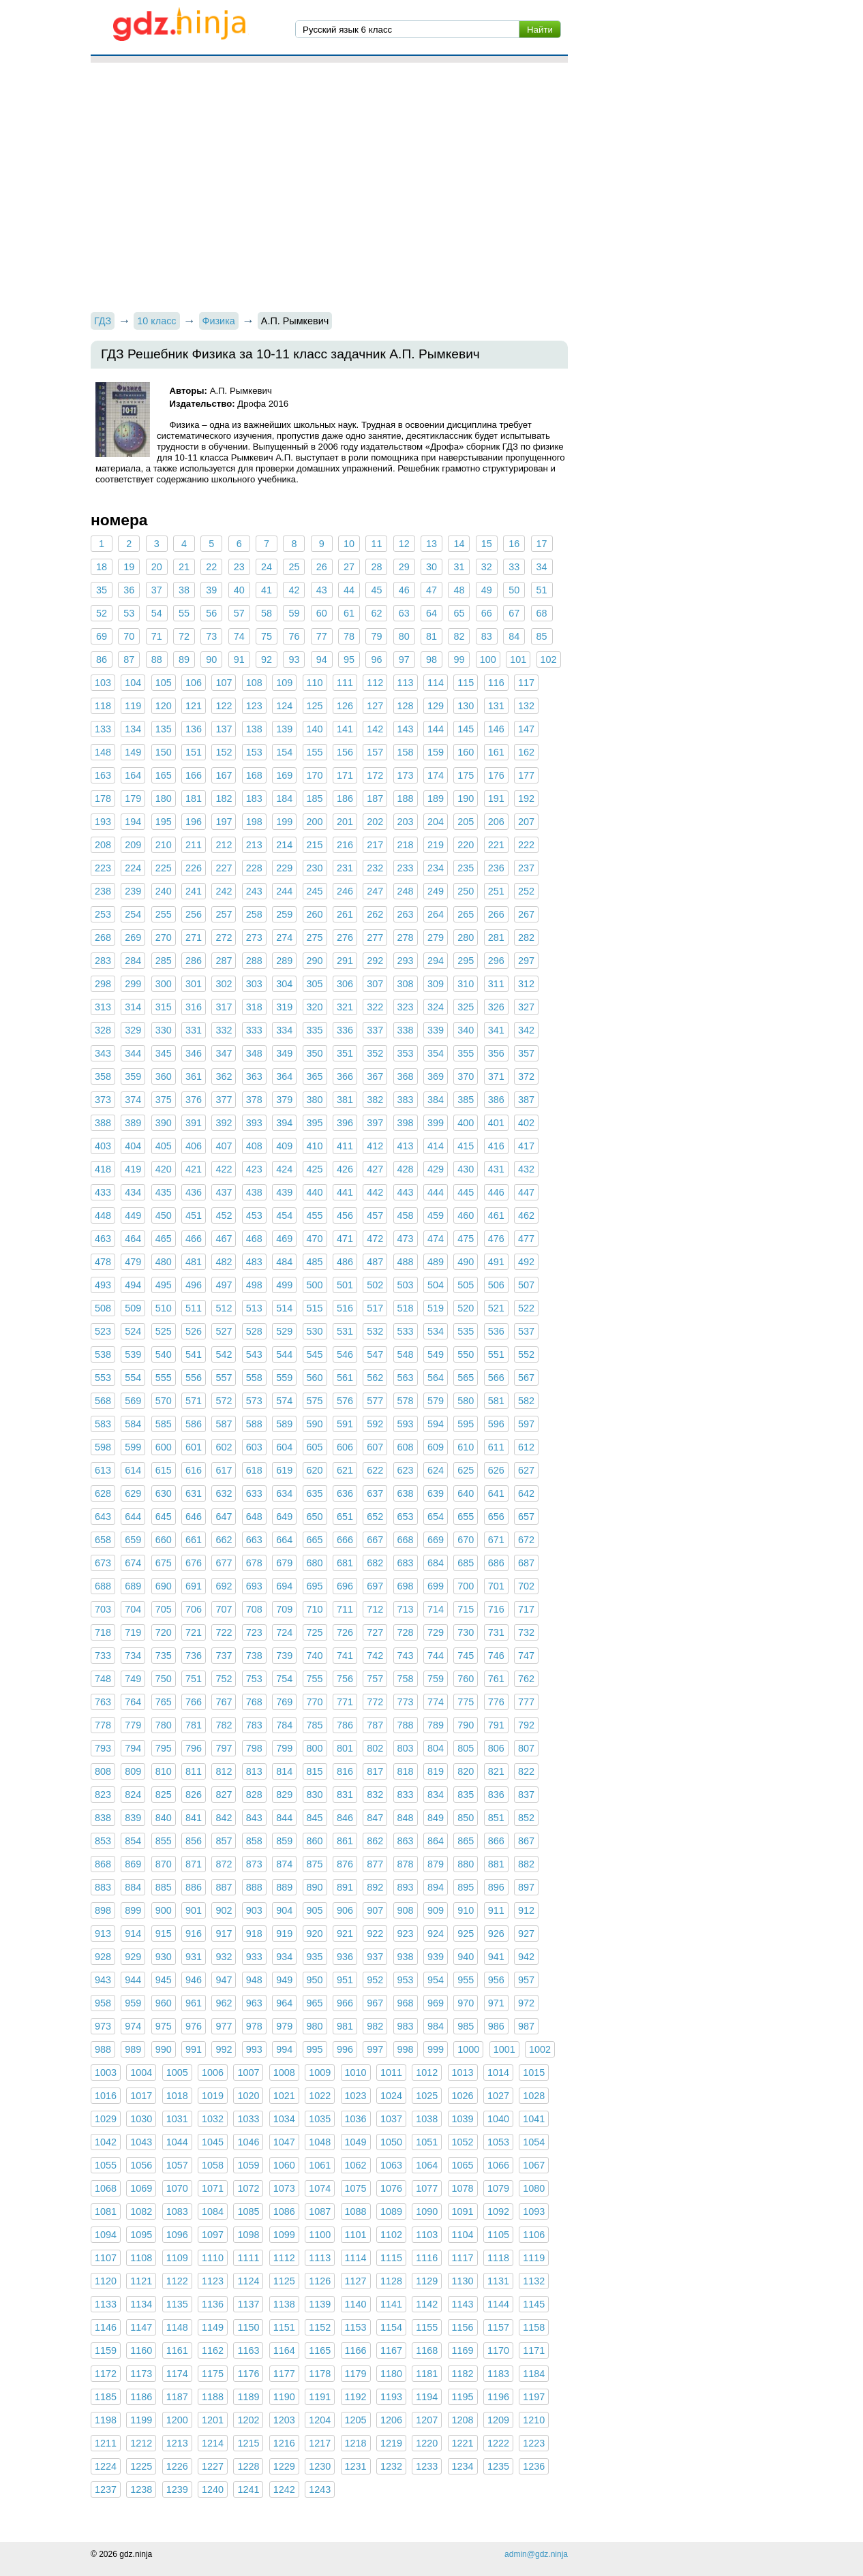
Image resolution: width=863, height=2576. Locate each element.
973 (103, 2026)
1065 (463, 2165)
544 (284, 1354)
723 (254, 1632)
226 (193, 868)
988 (103, 2049)
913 (103, 1933)
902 (223, 1910)
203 (405, 821)
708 (254, 1609)
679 (284, 1562)
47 (431, 590)
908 (405, 1910)
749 (133, 1678)
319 (284, 1007)
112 (375, 682)
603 (254, 1447)
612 (526, 1447)
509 (133, 1308)
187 (375, 798)
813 (254, 1771)
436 (193, 1192)
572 (223, 1400)
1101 (356, 2234)
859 (284, 1840)
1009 (320, 2072)
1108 (141, 2257)
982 (375, 2026)
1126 (320, 2281)
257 (223, 914)
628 (103, 1493)
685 (465, 1562)
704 (133, 1609)
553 (103, 1377)
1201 (213, 2420)
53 (128, 613)
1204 (320, 2420)
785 (315, 1725)
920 (315, 1933)
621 (345, 1470)
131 (496, 705)
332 (223, 1030)
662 (223, 1539)
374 (133, 1099)
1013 (463, 2072)
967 (375, 2003)
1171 (534, 2350)
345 (163, 1053)
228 (254, 868)
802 (375, 1748)
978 (254, 2026)
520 (465, 1308)
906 (345, 1910)
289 (284, 960)
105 (163, 682)
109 (284, 682)
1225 (141, 2466)
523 (103, 1331)
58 (266, 613)
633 (254, 1493)
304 (284, 983)
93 (293, 659)
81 (431, 636)
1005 (177, 2072)
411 (345, 1145)
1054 (534, 2142)
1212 (141, 2443)
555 (163, 1377)
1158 (534, 2327)
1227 (213, 2466)
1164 (284, 2350)
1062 (356, 2165)
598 (103, 1447)
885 (163, 1887)
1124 (248, 2281)
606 (345, 1447)
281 (496, 937)
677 (223, 1562)
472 (375, 1238)
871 (193, 1864)
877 (375, 1864)
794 (133, 1748)
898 (103, 1910)
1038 (427, 2118)
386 (496, 1099)
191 (496, 798)
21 (184, 566)
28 (376, 566)
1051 (427, 2142)
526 (193, 1331)
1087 (320, 2211)
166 (193, 775)
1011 (391, 2072)
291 (345, 960)
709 (284, 1609)
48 (458, 590)
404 (133, 1145)
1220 (427, 2443)
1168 (427, 2350)
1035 (320, 2118)
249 (435, 891)
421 (193, 1169)
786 (345, 1725)
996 (345, 2049)
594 (435, 1423)
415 (465, 1145)
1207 (427, 2420)
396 (345, 1122)
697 (375, 1586)
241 (193, 891)
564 (435, 1377)
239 (133, 891)
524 (133, 1331)
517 (375, 1308)
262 (375, 914)
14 (458, 543)
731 (496, 1632)
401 (496, 1122)
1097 (213, 2234)
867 (526, 1840)
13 (431, 543)
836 (496, 1794)
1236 (534, 2466)
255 (163, 914)
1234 (463, 2466)
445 (465, 1192)
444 (435, 1192)
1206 (391, 2420)
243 (254, 891)
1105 (498, 2234)
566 (496, 1377)
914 (133, 1933)
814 (284, 1771)
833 (405, 1794)
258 (254, 914)
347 (223, 1053)
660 (163, 1539)
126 (345, 705)
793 (103, 1748)
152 (223, 752)
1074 (320, 2188)
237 (526, 868)
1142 (427, 2304)
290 (315, 960)
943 (103, 1979)
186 (345, 798)
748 (103, 1678)
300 (163, 983)
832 (375, 1794)
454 (284, 1215)
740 (315, 1655)
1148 (177, 2327)
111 (345, 682)
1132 (534, 2281)
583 (103, 1423)
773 (405, 1701)
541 (193, 1354)
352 (375, 1053)
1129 (427, 2281)
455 (315, 1215)
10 (349, 543)
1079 (498, 2188)
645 (163, 1516)
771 (345, 1701)
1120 (106, 2281)
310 (465, 983)
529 (284, 1331)
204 (435, 821)
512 (223, 1308)
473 (405, 1238)
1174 (177, 2373)
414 (435, 1145)
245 (315, 891)
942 (526, 1956)
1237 (106, 2489)
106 (193, 682)
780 (163, 1725)
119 (133, 705)
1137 (248, 2304)
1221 (463, 2443)
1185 (106, 2396)
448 (103, 1215)
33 (514, 566)
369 (435, 1076)
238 (103, 891)
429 (435, 1169)
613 (103, 1470)
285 (163, 960)
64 (431, 613)
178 (103, 798)
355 (465, 1053)
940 (465, 1956)
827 (223, 1794)
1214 (213, 2443)
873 (254, 1864)
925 (465, 1933)
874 (284, 1864)
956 (496, 1979)
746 (496, 1655)
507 (526, 1284)
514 (284, 1308)
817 (375, 1771)
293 (405, 960)
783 (254, 1725)
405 (163, 1145)
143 (405, 729)
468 (254, 1238)
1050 (391, 2142)
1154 (391, 2327)
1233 (427, 2466)
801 (345, 1748)
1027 (498, 2095)
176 (496, 775)
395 (315, 1122)
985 (465, 2026)
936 (345, 1956)
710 (315, 1609)
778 (103, 1725)
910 (465, 1910)
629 (133, 1493)
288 (254, 960)
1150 (248, 2327)
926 (496, 1933)
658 (103, 1539)
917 (223, 1933)
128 (405, 705)
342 (526, 1030)
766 (193, 1701)
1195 (463, 2396)
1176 (248, 2373)
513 (254, 1308)
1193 (391, 2396)
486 (345, 1261)
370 (465, 1076)
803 (405, 1748)
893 (405, 1887)
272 (223, 937)
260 (315, 914)
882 (526, 1864)
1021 (284, 2095)
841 (193, 1817)
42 (293, 590)
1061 (320, 2165)
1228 (248, 2466)
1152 (320, 2327)
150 (163, 752)
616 (193, 1470)
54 (156, 613)
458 (405, 1215)
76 (293, 636)
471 (345, 1238)
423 (254, 1169)
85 (541, 636)
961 (193, 2003)
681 (345, 1562)
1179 (356, 2373)
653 (405, 1516)
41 (266, 590)
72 (184, 636)
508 (103, 1308)
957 (526, 1979)
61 (349, 613)
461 (496, 1215)
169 (284, 775)
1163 (248, 2350)
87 (128, 659)
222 (526, 844)
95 (349, 659)
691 (193, 1586)
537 (526, 1331)
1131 (498, 2281)
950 (315, 1979)
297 (526, 960)
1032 (213, 2118)
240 (163, 891)
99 (458, 659)
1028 (534, 2095)
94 (321, 659)
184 (284, 798)
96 (376, 659)
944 (133, 1979)
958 (103, 2003)
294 (435, 960)
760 (465, 1678)
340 (465, 1030)
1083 (177, 2211)
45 (376, 590)
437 (223, 1192)
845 (315, 1817)
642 (526, 1493)
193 (103, 821)
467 (223, 1238)
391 (193, 1122)
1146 (106, 2327)
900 (163, 1910)
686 (496, 1562)
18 (101, 566)
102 (549, 659)
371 (496, 1076)
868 (103, 1864)
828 (254, 1794)
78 (349, 636)
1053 (498, 2142)
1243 (320, 2489)
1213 (177, 2443)
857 (223, 1840)
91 (239, 659)
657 (526, 1516)
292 (375, 960)
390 (163, 1122)
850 (465, 1817)
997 (375, 2049)
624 (435, 1470)
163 (103, 775)
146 (496, 729)
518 (405, 1308)
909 (435, 1910)
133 (103, 729)
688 (103, 1586)
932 (223, 1956)
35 (101, 590)
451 (193, 1215)
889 (284, 1887)
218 (405, 844)
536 (496, 1331)
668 (405, 1539)
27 (349, 566)
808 (103, 1771)
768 (254, 1701)
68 (541, 613)
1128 (391, 2281)
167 (223, 775)
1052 (463, 2142)
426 (345, 1169)
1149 (213, 2327)
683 (405, 1562)
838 (103, 1817)
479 (133, 1261)
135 (163, 729)
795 (163, 1748)
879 (435, 1864)
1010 (356, 2072)
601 (193, 1447)
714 (435, 1609)
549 (435, 1354)
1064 (427, 2165)
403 (103, 1145)
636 (345, 1493)
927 (526, 1933)
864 (435, 1840)
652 (375, 1516)
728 (405, 1632)
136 (193, 729)
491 (496, 1261)
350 (315, 1053)
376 (193, 1099)
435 (163, 1192)
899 (133, 1910)
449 (133, 1215)
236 (496, 868)
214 (284, 844)
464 (133, 1238)
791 (496, 1725)
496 (193, 1284)
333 (254, 1030)
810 (163, 1771)
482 (223, 1261)
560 (315, 1377)
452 (223, 1215)
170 (315, 775)
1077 (427, 2188)
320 (315, 1007)
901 (193, 1910)
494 (133, 1284)
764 (133, 1701)
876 (345, 1864)
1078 (463, 2188)
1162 (213, 2350)
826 (193, 1794)
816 (345, 1771)
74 (239, 636)
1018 (177, 2095)
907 (375, 1910)
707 (223, 1609)
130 (465, 705)
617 (223, 1470)
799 (284, 1748)
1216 (284, 2443)
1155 (427, 2327)
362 (223, 1076)
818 (405, 1771)
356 (496, 1053)
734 (133, 1655)
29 (404, 566)
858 (254, 1840)
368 (405, 1076)
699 (435, 1586)
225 (163, 868)
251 (496, 891)
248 (405, 891)
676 (193, 1562)
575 (315, 1400)
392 (223, 1122)
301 (193, 983)
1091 (463, 2211)
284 (133, 960)
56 (211, 613)
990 (163, 2049)
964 (284, 2003)
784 (284, 1725)
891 (345, 1887)
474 (435, 1238)
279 (435, 937)
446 (496, 1192)
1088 (356, 2211)
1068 (106, 2188)
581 (496, 1400)
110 (315, 682)
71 (156, 636)
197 (223, 821)
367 (375, 1076)
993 (254, 2049)
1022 (320, 2095)
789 (435, 1725)
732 (526, 1632)
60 (321, 613)
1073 (284, 2188)
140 (315, 729)
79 (376, 636)
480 (163, 1261)
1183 (498, 2373)
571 (193, 1400)
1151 (284, 2327)
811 (193, 1771)
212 (223, 844)
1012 (427, 2072)
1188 (213, 2396)
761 (496, 1678)
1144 (498, 2304)
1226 (177, 2466)
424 (284, 1169)
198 (254, 821)
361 (193, 1076)
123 (254, 705)
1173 (141, 2373)
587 (223, 1423)
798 (254, 1748)
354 (435, 1053)
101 (518, 659)
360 (163, 1076)
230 (315, 868)
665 (315, 1539)
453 (254, 1215)
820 (465, 1771)
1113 (320, 2257)
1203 (284, 2420)
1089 (391, 2211)
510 (163, 1308)
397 (375, 1122)
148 (103, 752)
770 (315, 1701)
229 (284, 868)
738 (254, 1655)
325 (465, 1007)
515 (315, 1308)
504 (435, 1284)
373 (103, 1099)
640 (465, 1493)
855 (163, 1840)
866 (496, 1840)
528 (254, 1331)
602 (223, 1447)
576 (345, 1400)
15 (486, 543)
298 (103, 983)
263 (405, 914)
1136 (213, 2304)
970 (465, 2003)
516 (345, 1308)
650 (315, 1516)
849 (435, 1817)
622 (375, 1470)
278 (405, 937)
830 (315, 1794)
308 (405, 983)
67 (514, 613)
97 (404, 659)
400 (465, 1122)
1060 (284, 2165)
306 (345, 983)
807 (526, 1748)
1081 (106, 2211)
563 (405, 1377)
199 (284, 821)
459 (435, 1215)
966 (345, 2003)
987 (526, 2026)
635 (315, 1493)
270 (163, 937)
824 (133, 1794)
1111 (248, 2257)
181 (193, 798)
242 (223, 891)
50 (514, 590)
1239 (177, 2489)
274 (284, 937)
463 (103, 1238)
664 (284, 1539)
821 (496, 1771)
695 (315, 1586)
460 (465, 1215)
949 (284, 1979)
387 (526, 1099)
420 (163, 1169)
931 (193, 1956)
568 (103, 1400)
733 (103, 1655)
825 (163, 1794)
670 (465, 1539)
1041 (534, 2118)
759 (435, 1678)
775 (465, 1701)
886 (193, 1887)
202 (375, 821)
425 (315, 1169)
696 (345, 1586)
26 (321, 566)
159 (435, 752)
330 (163, 1030)
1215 (248, 2443)
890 (315, 1887)
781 (193, 1725)
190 (465, 798)
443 (405, 1192)
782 (223, 1725)
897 (526, 1887)
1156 (463, 2327)
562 (375, 1377)
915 (163, 1933)
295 (465, 960)
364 (284, 1076)
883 (103, 1887)
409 (284, 1145)
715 (465, 1609)
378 (254, 1099)
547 (375, 1354)
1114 (356, 2257)
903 (254, 1910)
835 (465, 1794)
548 (405, 1354)
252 (526, 891)
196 (193, 821)
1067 (534, 2165)
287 (223, 960)
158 (405, 752)
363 (254, 1076)
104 (133, 682)
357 (526, 1053)
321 (345, 1007)
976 (193, 2026)
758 (405, 1678)
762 (526, 1678)
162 (526, 752)
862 (375, 1840)
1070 (177, 2188)
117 (526, 682)
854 (133, 1840)
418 (103, 1169)
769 (284, 1701)
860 (315, 1840)
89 (184, 659)
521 (496, 1308)
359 (133, 1076)
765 (163, 1701)
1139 (320, 2304)
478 (103, 1261)
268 (103, 937)
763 (103, 1701)
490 (465, 1261)
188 (405, 798)
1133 (106, 2304)
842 (223, 1817)
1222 (498, 2443)
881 (496, 1864)
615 (163, 1470)
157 (375, 752)
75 (266, 636)
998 (405, 2049)
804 (435, 1748)
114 (435, 682)
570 (163, 1400)
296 (496, 960)
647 (223, 1516)
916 (193, 1933)
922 (375, 1933)
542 (223, 1354)
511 (193, 1308)
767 (223, 1701)
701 (496, 1586)
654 (435, 1516)
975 (163, 2026)
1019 (213, 2095)
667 (375, 1539)
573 (254, 1400)
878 (405, 1864)
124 (284, 705)
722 (223, 1632)
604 (284, 1447)
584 (133, 1423)
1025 (427, 2095)
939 (435, 1956)
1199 (141, 2420)
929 (133, 1956)
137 (223, 729)
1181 (427, 2373)
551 (496, 1354)
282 (526, 937)
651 (345, 1516)
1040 (498, 2118)
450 (163, 1215)
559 (284, 1377)
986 (496, 2026)
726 (345, 1632)
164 (133, 775)
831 (345, 1794)
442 (375, 1192)
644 (133, 1516)
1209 (498, 2420)
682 (375, 1562)
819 (435, 1771)
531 (345, 1331)
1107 (106, 2257)
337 (375, 1030)
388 (103, 1122)
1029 (106, 2118)
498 (254, 1284)
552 (526, 1354)
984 (435, 2026)
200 (315, 821)
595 (465, 1423)
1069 (141, 2188)
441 (345, 1192)
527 (223, 1331)
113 (405, 682)
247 (375, 891)
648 (254, 1516)
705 (163, 1609)
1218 (356, 2443)
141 (345, 729)
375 (163, 1099)
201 (345, 821)
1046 (248, 2142)
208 (103, 844)
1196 (498, 2396)
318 (254, 1007)
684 (435, 1562)
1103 (427, 2234)
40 (239, 590)
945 (163, 1979)
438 (254, 1192)
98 (431, 659)
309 (435, 983)
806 (496, 1748)
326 (496, 1007)
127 (375, 705)
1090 (427, 2211)
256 (193, 914)
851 (496, 1817)
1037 (391, 2118)
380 (315, 1099)
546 (345, 1354)
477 (526, 1238)
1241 (248, 2489)
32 (486, 566)
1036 (356, 2118)
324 (435, 1007)
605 (315, 1447)
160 (465, 752)
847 (375, 1817)
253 (103, 914)
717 (526, 1609)
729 (435, 1632)
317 (223, 1007)
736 (193, 1655)
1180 (391, 2373)
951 (345, 1979)
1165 (320, 2350)
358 (103, 1076)
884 (133, 1887)
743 (405, 1655)
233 (405, 868)
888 (254, 1887)
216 (345, 844)
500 (315, 1284)
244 (284, 891)
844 (284, 1817)
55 (184, 613)
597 (526, 1423)
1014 (498, 2072)
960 (163, 2003)
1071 (213, 2188)
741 (345, 1655)
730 (465, 1632)
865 (465, 1840)
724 (284, 1632)
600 (163, 1447)
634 (284, 1493)
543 (254, 1354)
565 (465, 1377)
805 (465, 1748)
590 (315, 1423)
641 (496, 1493)
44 (349, 590)
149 (133, 752)
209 (133, 844)
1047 (284, 2142)
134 (133, 729)
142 (375, 729)
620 (315, 1470)
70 (128, 636)
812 (223, 1771)
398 (405, 1122)
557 (223, 1377)
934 (284, 1956)
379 (284, 1099)
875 (315, 1864)
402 (526, 1122)
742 (375, 1655)
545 (315, 1354)
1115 (391, 2257)
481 (193, 1261)
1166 (356, 2350)
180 (163, 798)
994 (284, 2049)
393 (254, 1122)
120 (163, 705)
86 (101, 659)
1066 (498, 2165)
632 (223, 1493)
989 (133, 2049)
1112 (284, 2257)
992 (223, 2049)
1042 (106, 2142)
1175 (213, 2373)
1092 (498, 2211)
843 (254, 1817)
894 (435, 1887)
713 (405, 1609)
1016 (106, 2095)
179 (133, 798)
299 (133, 983)
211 (193, 844)
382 (375, 1099)
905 (315, 1910)
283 (103, 960)
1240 (213, 2489)
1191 (320, 2396)
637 (375, 1493)
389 (133, 1122)
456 (345, 1215)
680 (315, 1562)
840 (163, 1817)
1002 (540, 2049)
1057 (177, 2165)
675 (163, 1562)
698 (405, 1586)
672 (526, 1539)
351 (345, 1053)
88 (156, 659)
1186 (141, 2396)
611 (496, 1447)
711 (345, 1609)
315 (163, 1007)
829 (284, 1794)
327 (526, 1007)
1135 (177, 2304)
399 (435, 1122)
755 (315, 1678)
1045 (213, 2142)
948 (254, 1979)
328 (103, 1030)
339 (435, 1030)
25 (293, 566)
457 (375, 1215)
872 (223, 1864)
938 (405, 1956)
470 (315, 1238)
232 (375, 868)
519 (435, 1308)
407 (223, 1145)
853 (103, 1840)
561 (345, 1377)
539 (133, 1354)
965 (315, 2003)
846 (345, 1817)
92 (266, 659)
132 (526, 705)
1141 (391, 2304)
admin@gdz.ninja (536, 2554)
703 (103, 1609)
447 (526, 1192)
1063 (391, 2165)
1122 (177, 2281)
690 (163, 1586)
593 (405, 1423)
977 (223, 2026)
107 (223, 682)
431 (496, 1169)
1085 (248, 2211)
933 (254, 1956)
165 (163, 775)
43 (321, 590)
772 (375, 1701)
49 (486, 590)
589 (284, 1423)
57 (239, 613)
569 (133, 1400)
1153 (356, 2327)
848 (405, 1817)
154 (284, 752)
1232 (391, 2466)
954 (435, 1979)
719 (133, 1632)
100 (488, 659)
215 (315, 844)
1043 (141, 2142)
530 (315, 1331)
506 (496, 1284)
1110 (213, 2257)
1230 (320, 2466)
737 (223, 1655)
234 (435, 868)
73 (211, 636)
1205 (356, 2420)
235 (465, 868)
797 (223, 1748)
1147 (141, 2327)
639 (435, 1493)
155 (315, 752)
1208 (463, 2420)
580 (465, 1400)
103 (103, 682)
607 (375, 1447)
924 (435, 1933)
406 (193, 1145)
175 (465, 775)
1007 (248, 2072)
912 (526, 1910)
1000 (468, 2049)
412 (375, 1145)
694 (284, 1586)
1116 (427, 2257)
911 (496, 1910)
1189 (248, 2396)
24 (266, 566)
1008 (284, 2072)
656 (496, 1516)
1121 (141, 2281)
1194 (427, 2396)
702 (526, 1586)
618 (254, 1470)
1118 (498, 2257)
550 (465, 1354)
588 (254, 1423)
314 (133, 1007)
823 (103, 1794)
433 (103, 1192)
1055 (106, 2165)
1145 (534, 2304)
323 (405, 1007)
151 (193, 752)
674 (133, 1562)
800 (315, 1748)
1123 (213, 2281)
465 (163, 1238)
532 (375, 1331)
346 (193, 1053)
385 (465, 1099)
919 (284, 1933)
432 (526, 1169)
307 (375, 983)
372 (526, 1076)
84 (514, 636)
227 (223, 868)
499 (284, 1284)
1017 (141, 2095)
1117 (463, 2257)
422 (223, 1169)
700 (465, 1586)
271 (193, 937)
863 (405, 1840)
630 (163, 1493)
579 (435, 1400)
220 (465, 844)
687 (526, 1562)
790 (465, 1725)
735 (163, 1655)
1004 (141, 2072)
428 (405, 1169)
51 (541, 590)
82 (458, 636)
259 (284, 914)
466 (193, 1238)
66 (486, 613)
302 (223, 983)
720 (163, 1632)
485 (315, 1261)
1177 (284, 2373)
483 (254, 1261)
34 (541, 566)
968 (405, 2003)
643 (103, 1516)
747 (526, 1655)
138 (254, 729)
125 (315, 705)
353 (405, 1053)
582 (526, 1400)
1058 (213, 2165)
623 (405, 1470)
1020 (248, 2095)
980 (315, 2026)
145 (465, 729)
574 (284, 1400)
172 (375, 775)
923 (405, 1933)
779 (133, 1725)
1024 (391, 2095)
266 (496, 914)
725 (315, 1632)
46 (404, 590)
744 (435, 1655)
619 (284, 1470)
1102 (391, 2234)
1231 (356, 2466)
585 (163, 1423)
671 (496, 1539)
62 (376, 613)
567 (526, 1377)
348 (254, 1053)
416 (496, 1145)
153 (254, 752)
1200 (177, 2420)
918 (254, 1933)
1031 (177, 2118)
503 (405, 1284)
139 (284, 729)
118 (103, 705)
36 (128, 590)
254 (133, 914)
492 (526, 1261)
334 (284, 1030)
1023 (356, 2095)
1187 (177, 2396)
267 (526, 914)
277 (375, 937)
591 (345, 1423)
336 (345, 1030)
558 (254, 1377)
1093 (534, 2211)
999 (435, 2049)
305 (315, 983)
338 (405, 1030)
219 (435, 844)
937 (375, 1956)
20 (156, 566)
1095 (141, 2234)
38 (184, 590)
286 (193, 960)
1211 (106, 2443)
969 (435, 2003)
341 (496, 1030)
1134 (141, 2304)
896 (496, 1887)
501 (345, 1284)
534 (435, 1331)
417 (526, 1145)
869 (133, 1864)
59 (293, 613)
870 (163, 1864)
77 (321, 636)
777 (526, 1701)
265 (465, 914)
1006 (213, 2072)
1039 (463, 2118)
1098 (248, 2234)
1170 (498, 2350)
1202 (248, 2420)
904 (284, 1910)
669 (435, 1539)
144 (435, 729)
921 (345, 1933)
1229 (284, 2466)
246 (345, 891)
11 (376, 543)
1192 (356, 2396)
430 (465, 1169)
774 (435, 1701)
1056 (141, 2165)
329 (133, 1030)
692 (223, 1586)
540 (163, 1354)
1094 (106, 2234)
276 (345, 937)
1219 (391, 2443)
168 (254, 775)
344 (133, 1053)
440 (315, 1192)
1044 (177, 2142)
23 (239, 566)
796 (193, 1748)
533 (405, 1331)
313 (103, 1007)
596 (496, 1423)
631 (193, 1493)
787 (375, 1725)
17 (541, 543)
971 (496, 2003)
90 (211, 659)
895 (465, 1887)
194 (133, 821)
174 (435, 775)
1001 (504, 2049)
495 (163, 1284)
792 (526, 1725)
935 (315, 1956)
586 (193, 1423)
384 (435, 1099)
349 (284, 1053)
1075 (356, 2188)
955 (465, 1979)
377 (223, 1099)
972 (526, 2003)
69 (101, 636)
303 (254, 983)
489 (435, 1261)
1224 (106, 2466)
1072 (248, 2188)
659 (133, 1539)
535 (465, 1331)
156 (345, 752)
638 (405, 1493)
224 (133, 868)
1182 (463, 2373)
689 (133, 1586)
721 (193, 1632)
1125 (284, 2281)
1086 (284, 2211)
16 (514, 543)
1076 (391, 2188)
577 (375, 1400)
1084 (213, 2211)
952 (375, 1979)
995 (315, 2049)
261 (345, 914)
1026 (463, 2095)
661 (193, 1539)
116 (496, 682)
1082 (141, 2211)
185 (315, 798)
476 (496, 1238)
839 (133, 1817)
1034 (284, 2118)
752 (223, 1678)
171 (345, 775)
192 (526, 798)
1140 (356, 2304)
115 (465, 682)
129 (435, 705)
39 (211, 590)
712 (375, 1609)
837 (526, 1794)
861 (345, 1840)
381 (345, 1099)
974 (133, 2026)
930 (163, 1956)
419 (133, 1169)
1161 (177, 2350)
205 (465, 821)
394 (284, 1122)
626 (496, 1470)
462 (526, 1215)
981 (345, 2026)
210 (163, 844)
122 (223, 705)
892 (375, 1887)
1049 (356, 2142)
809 (133, 1771)
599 (133, 1447)
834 (435, 1794)
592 (375, 1423)
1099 (284, 2234)
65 (458, 613)
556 (193, 1377)
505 (465, 1284)
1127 (356, 2281)
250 (465, 891)
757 (375, 1678)
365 (315, 1076)
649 (284, 1516)
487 (375, 1261)
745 (465, 1655)
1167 (391, 2350)
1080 (534, 2188)
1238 (141, 2489)
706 (193, 1609)
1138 (284, 2304)
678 (254, 1562)
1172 (106, 2373)
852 (526, 1817)
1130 (463, 2281)
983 (405, 2026)
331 (193, 1030)
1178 (320, 2373)
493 (103, 1284)
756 (345, 1678)
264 (435, 914)
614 (133, 1470)
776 (496, 1701)
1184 (534, 2373)
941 (496, 1956)
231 (345, 868)
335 (315, 1030)
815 (315, 1771)
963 (254, 2003)
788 (405, 1725)
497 (223, 1284)
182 (223, 798)
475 (465, 1238)
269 (133, 937)
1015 (534, 2072)
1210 (534, 2420)
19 (128, 566)
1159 (106, 2350)
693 (254, 1586)
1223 (534, 2443)
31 (458, 566)
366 (345, 1076)
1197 (534, 2396)
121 (193, 705)
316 (193, 1007)
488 (405, 1261)
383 (405, 1099)
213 (254, 844)
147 (526, 729)
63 (404, 613)
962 (223, 2003)
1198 (106, 2420)
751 (193, 1678)
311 (496, 983)
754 (284, 1678)
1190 (284, 2396)
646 (193, 1516)
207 (526, 821)
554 (133, 1377)
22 (211, 566)
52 (101, 613)
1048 (320, 2142)
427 (375, 1169)
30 (431, 566)
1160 (141, 2350)
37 (156, 590)
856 (193, 1840)
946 (193, 1979)
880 (465, 1864)
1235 (498, 2466)
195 (163, 821)
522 (526, 1308)
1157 (498, 2327)
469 (284, 1238)
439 (284, 1192)
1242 (284, 2489)
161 (496, 752)
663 (254, 1539)
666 (345, 1539)
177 (526, 775)
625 (465, 1470)
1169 (463, 2350)
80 (404, 636)
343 (103, 1053)
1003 (106, 2072)
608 (405, 1447)
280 (465, 937)
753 (254, 1678)
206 (496, 821)
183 (254, 798)
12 (404, 543)
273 (254, 937)
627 (526, 1470)
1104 (463, 2234)
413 (405, 1145)
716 (496, 1609)
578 (405, 1400)
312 (526, 983)
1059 (248, 2165)
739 (284, 1655)
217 (375, 844)
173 (405, 775)
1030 (141, 2118)
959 (133, 2003)
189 (435, 798)
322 (375, 1007)
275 (315, 937)
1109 (177, 2257)
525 (163, 1331)
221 (496, 844)
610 (465, 1447)
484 (284, 1261)
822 (526, 1771)
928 (103, 1956)
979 (284, 2026)
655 (465, 1516)
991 (193, 2049)
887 (223, 1887)
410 (315, 1145)
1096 (177, 2234)
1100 (320, 2234)
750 (163, 1678)
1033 (248, 2118)
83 (486, 636)
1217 (320, 2443)
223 (103, 868)
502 (375, 1284)
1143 (463, 2304)
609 (435, 1447)
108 (254, 682)
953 (405, 1979)
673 (103, 1562)
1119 (534, 2257)
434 (133, 1192)
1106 (534, 2234)
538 (103, 1354)
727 (375, 1632)
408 (254, 1145)
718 (103, 1632)
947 (223, 1979)
